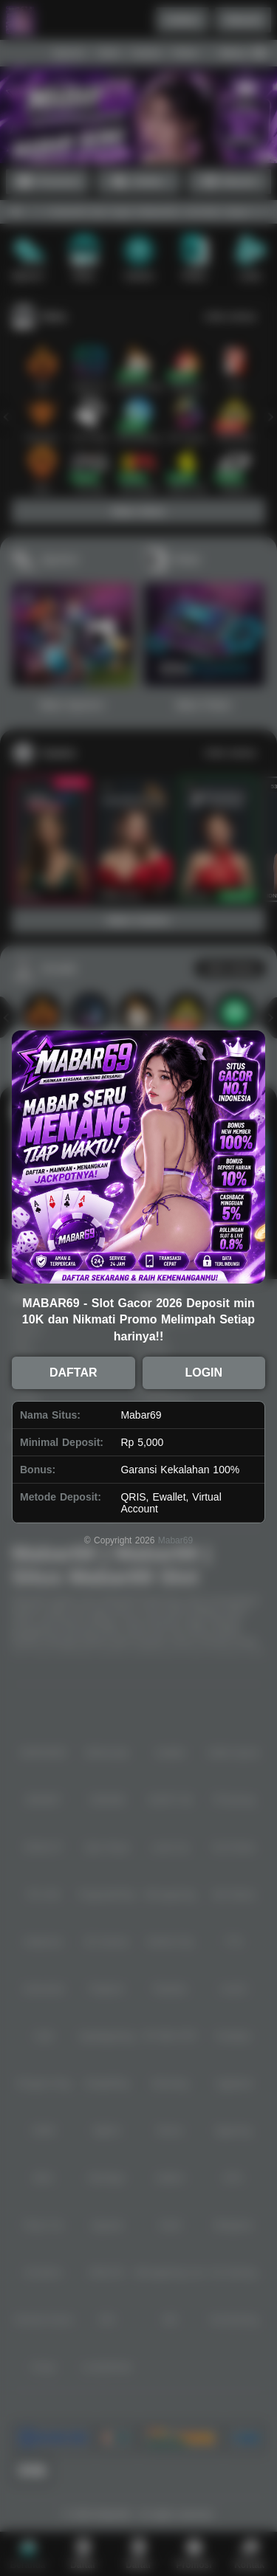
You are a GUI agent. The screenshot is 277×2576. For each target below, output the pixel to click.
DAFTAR (73, 1372)
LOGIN (203, 1372)
